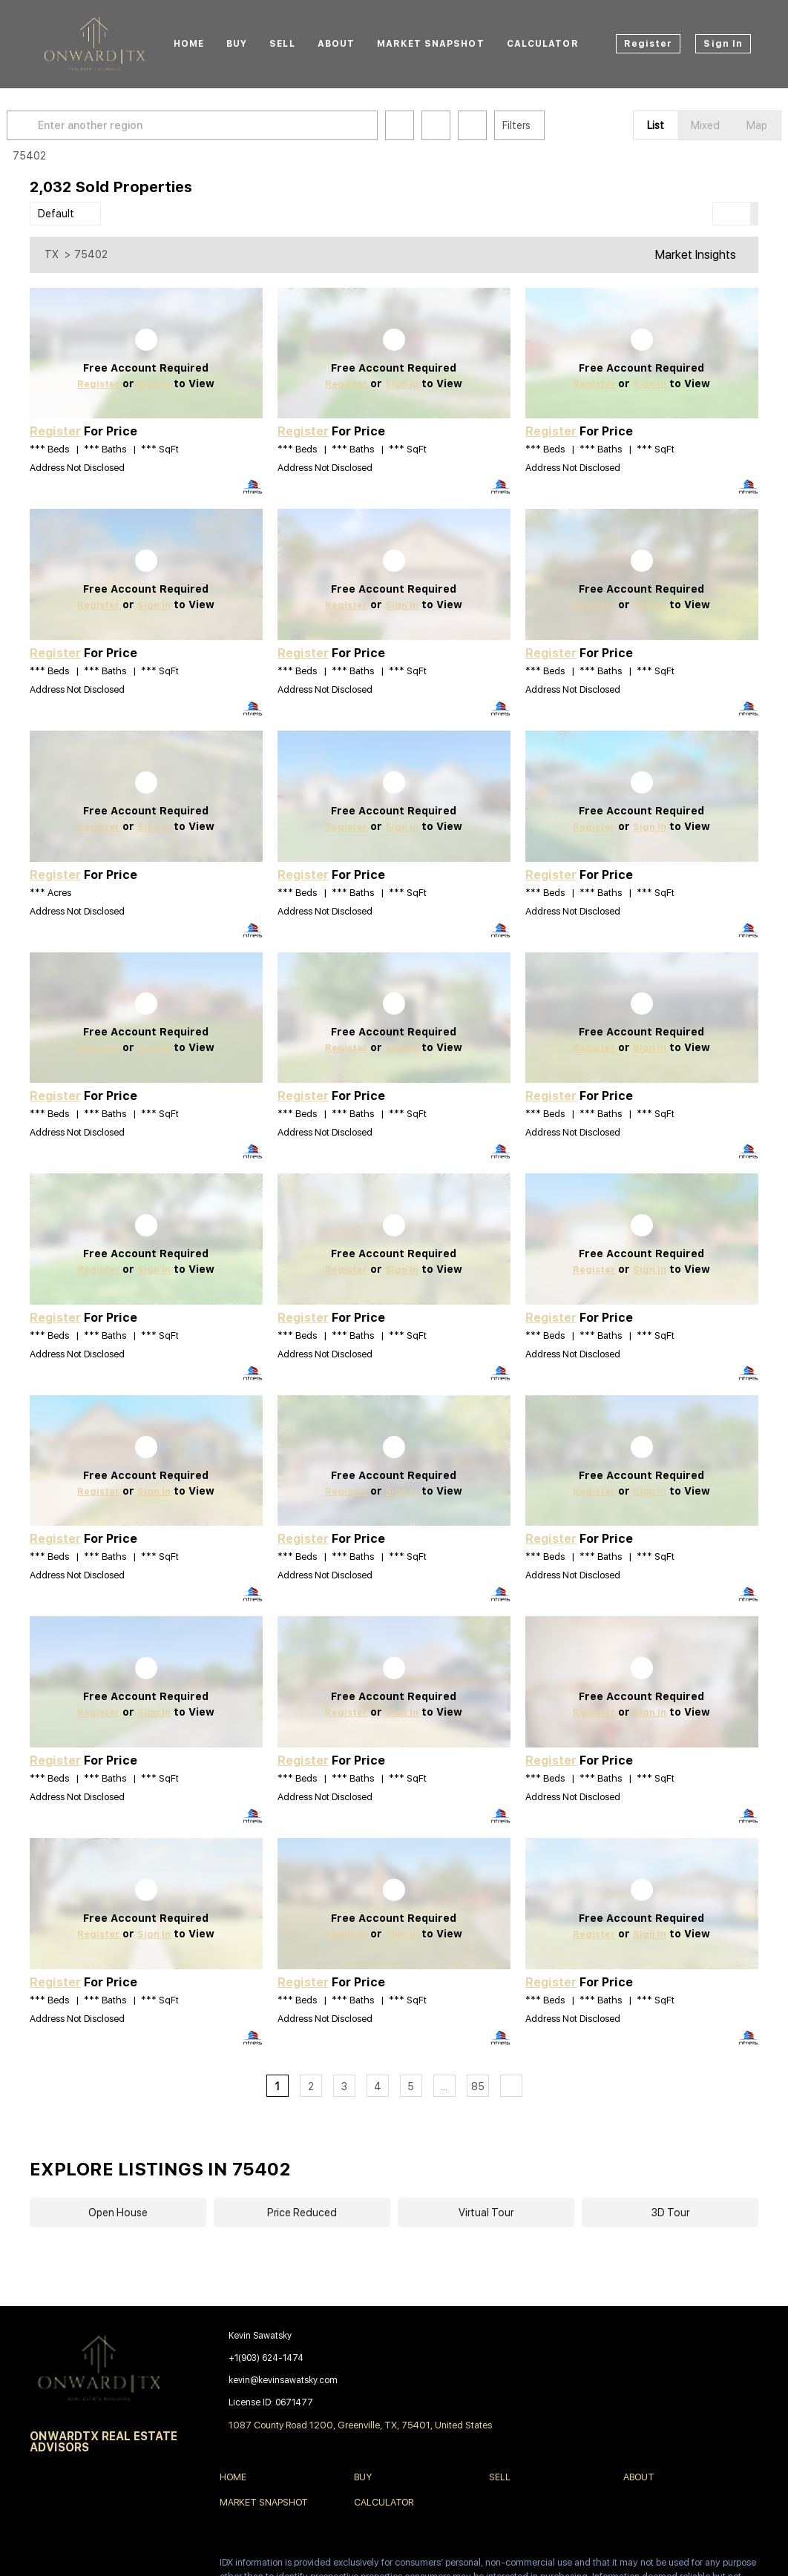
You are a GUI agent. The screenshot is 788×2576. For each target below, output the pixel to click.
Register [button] (648, 44)
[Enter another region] (221, 125)
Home (189, 44)
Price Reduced (302, 2212)
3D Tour (670, 2212)
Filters (539, 125)
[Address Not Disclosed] (146, 353)
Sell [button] (282, 44)
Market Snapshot (431, 44)
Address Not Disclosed (77, 467)
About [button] (336, 44)
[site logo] (106, 2368)
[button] (47, 125)
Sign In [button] (723, 44)
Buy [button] (236, 44)
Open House (118, 2212)
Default (56, 214)
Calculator (543, 44)
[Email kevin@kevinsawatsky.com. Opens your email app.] (332, 2380)
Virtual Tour (486, 2212)
